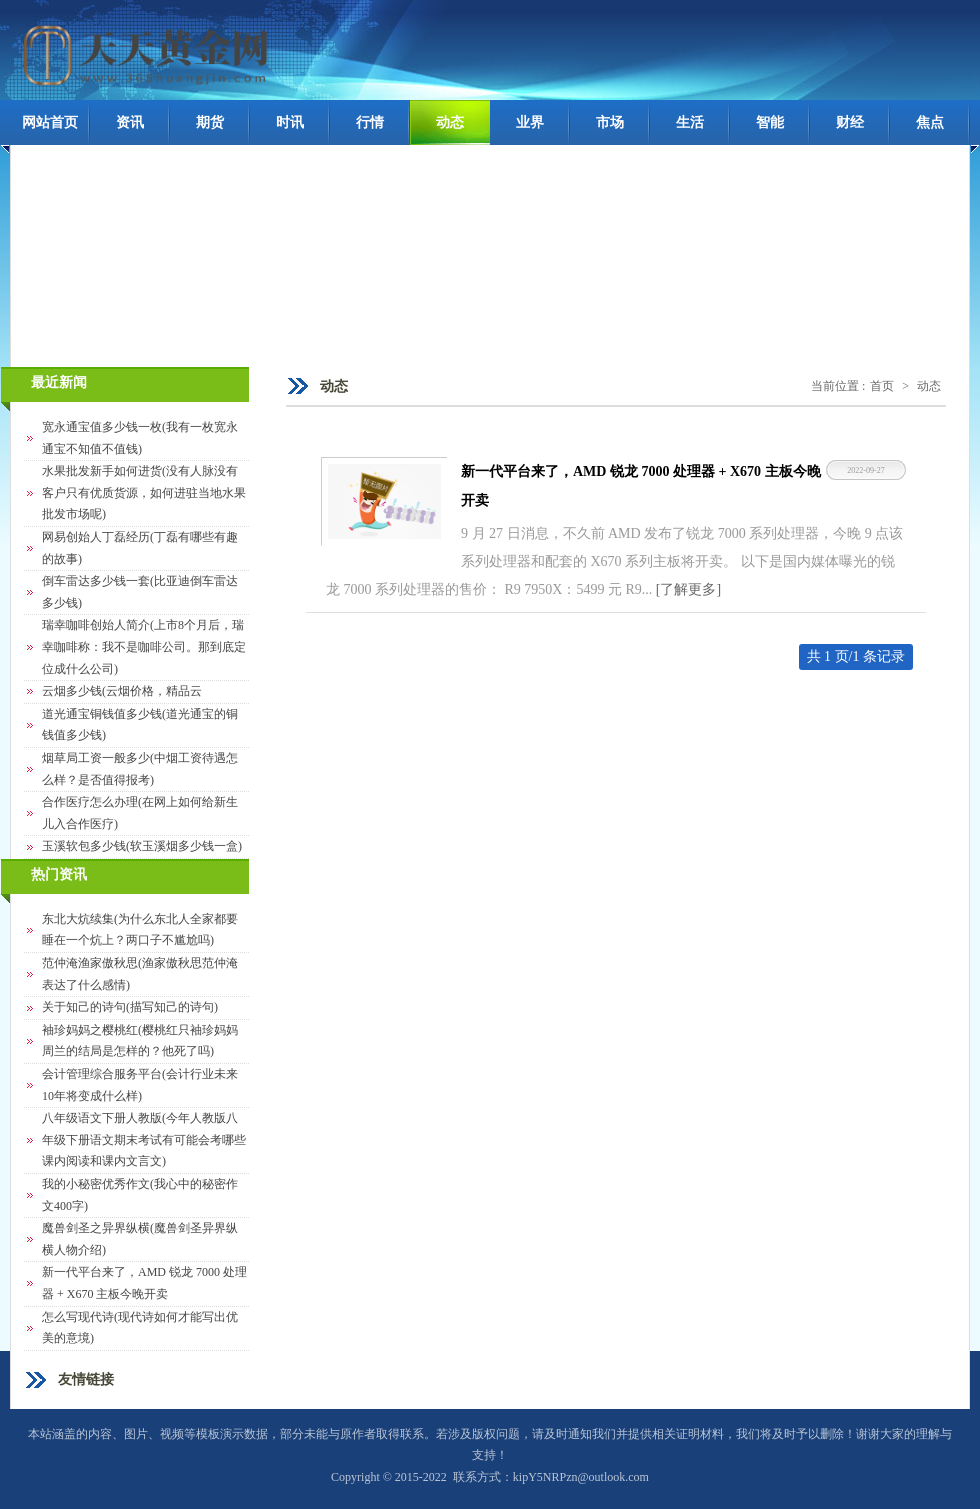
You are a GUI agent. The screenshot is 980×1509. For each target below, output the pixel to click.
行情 (370, 122)
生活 (690, 122)
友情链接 (86, 1379)
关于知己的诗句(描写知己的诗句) (130, 1007)
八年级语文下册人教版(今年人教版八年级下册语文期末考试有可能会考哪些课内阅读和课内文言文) (144, 1139)
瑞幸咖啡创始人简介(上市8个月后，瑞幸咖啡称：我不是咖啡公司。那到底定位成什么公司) (144, 646)
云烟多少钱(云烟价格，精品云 (122, 691)
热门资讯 (59, 874)
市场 (610, 122)
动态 (450, 122)
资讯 (130, 122)
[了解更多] (688, 589)
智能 (770, 122)
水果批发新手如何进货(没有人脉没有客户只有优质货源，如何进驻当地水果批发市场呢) (144, 492)
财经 (850, 122)
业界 (530, 122)
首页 (882, 386)
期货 (210, 122)
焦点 (930, 122)
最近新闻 (59, 382)
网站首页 (50, 122)
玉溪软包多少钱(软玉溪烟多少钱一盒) (142, 846)
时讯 (290, 122)
